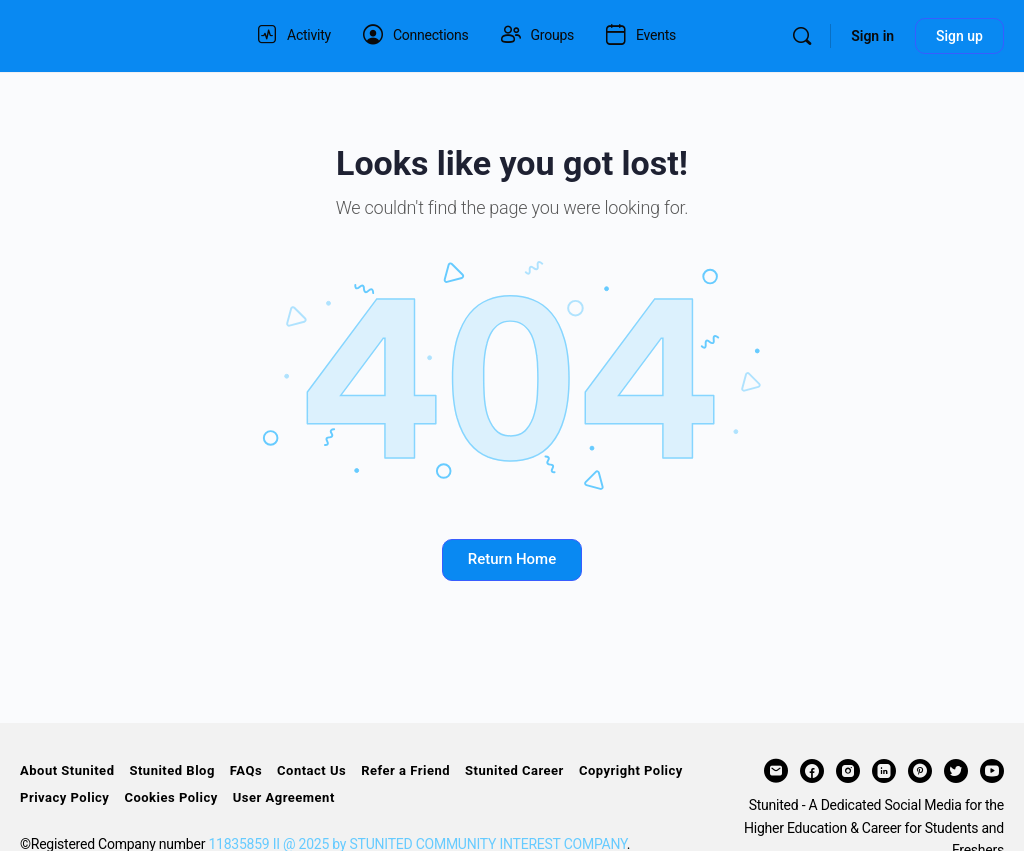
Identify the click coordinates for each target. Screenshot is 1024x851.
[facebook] (812, 771)
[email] (776, 771)
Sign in (872, 36)
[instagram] (848, 771)
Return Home (512, 559)
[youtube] (992, 771)
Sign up (959, 36)
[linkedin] (884, 771)
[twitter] (956, 771)
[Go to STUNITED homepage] (115, 34)
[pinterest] (920, 771)
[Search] (802, 36)
